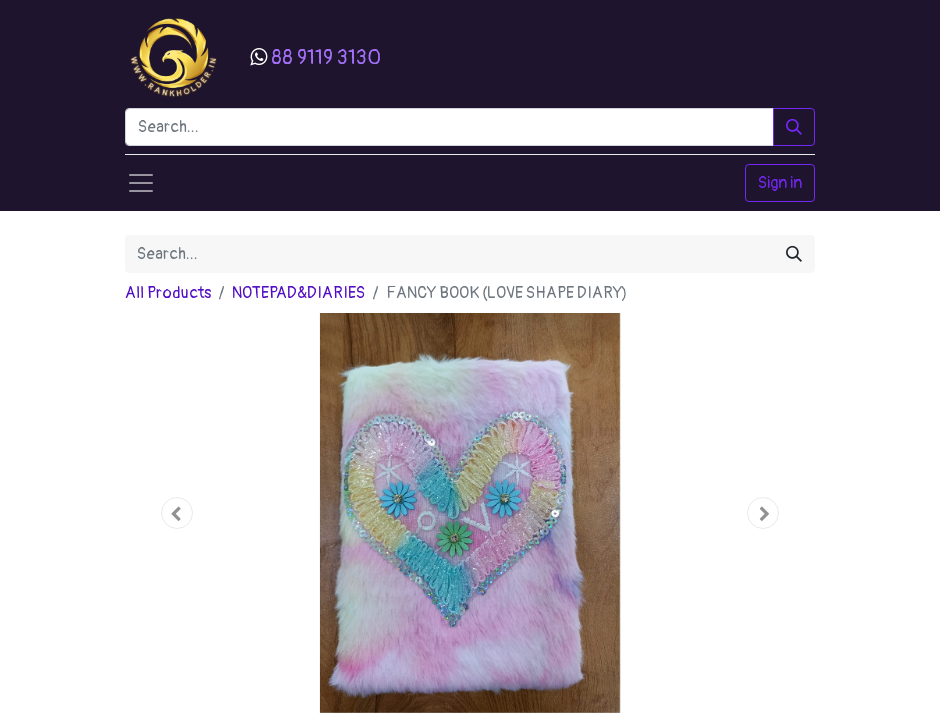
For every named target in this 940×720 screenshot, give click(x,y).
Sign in (780, 183)
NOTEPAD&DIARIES (298, 293)
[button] (177, 513)
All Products (168, 293)
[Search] (794, 127)
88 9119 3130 (326, 57)
